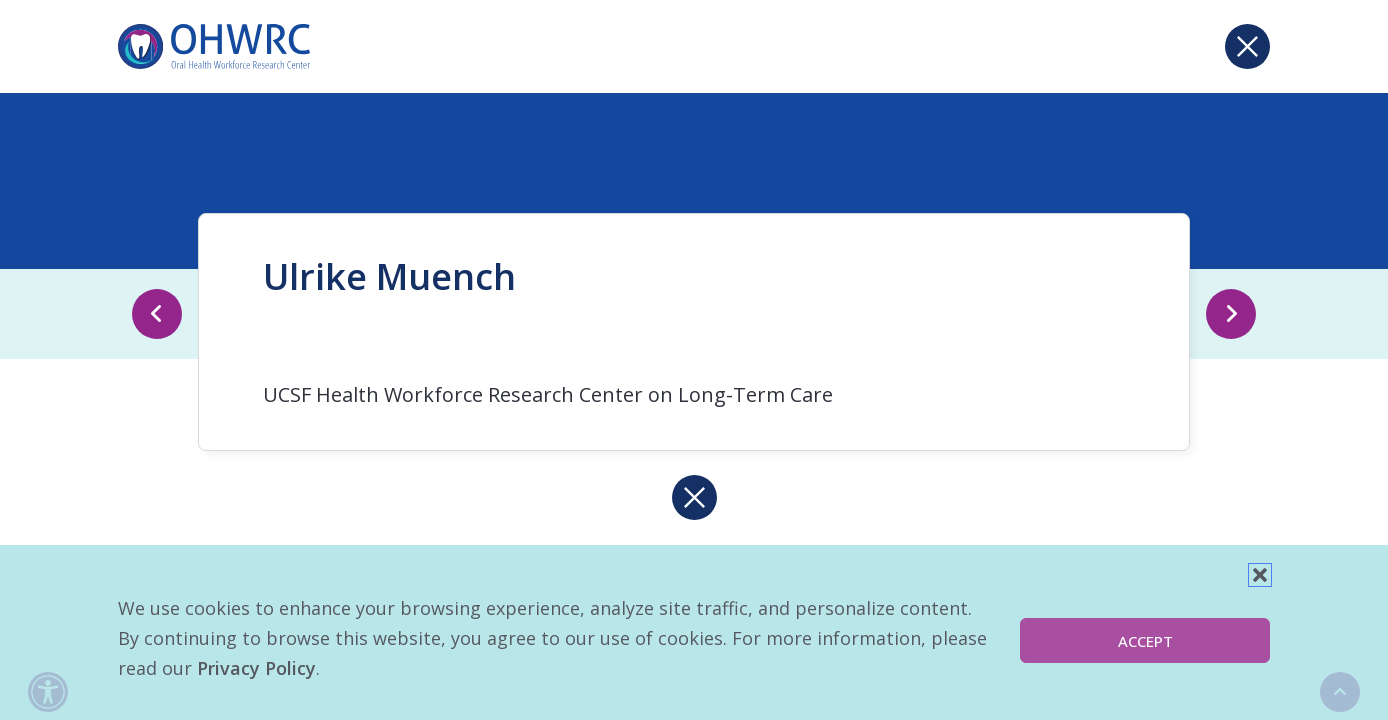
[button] (1260, 575)
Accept (1145, 641)
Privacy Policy (256, 668)
